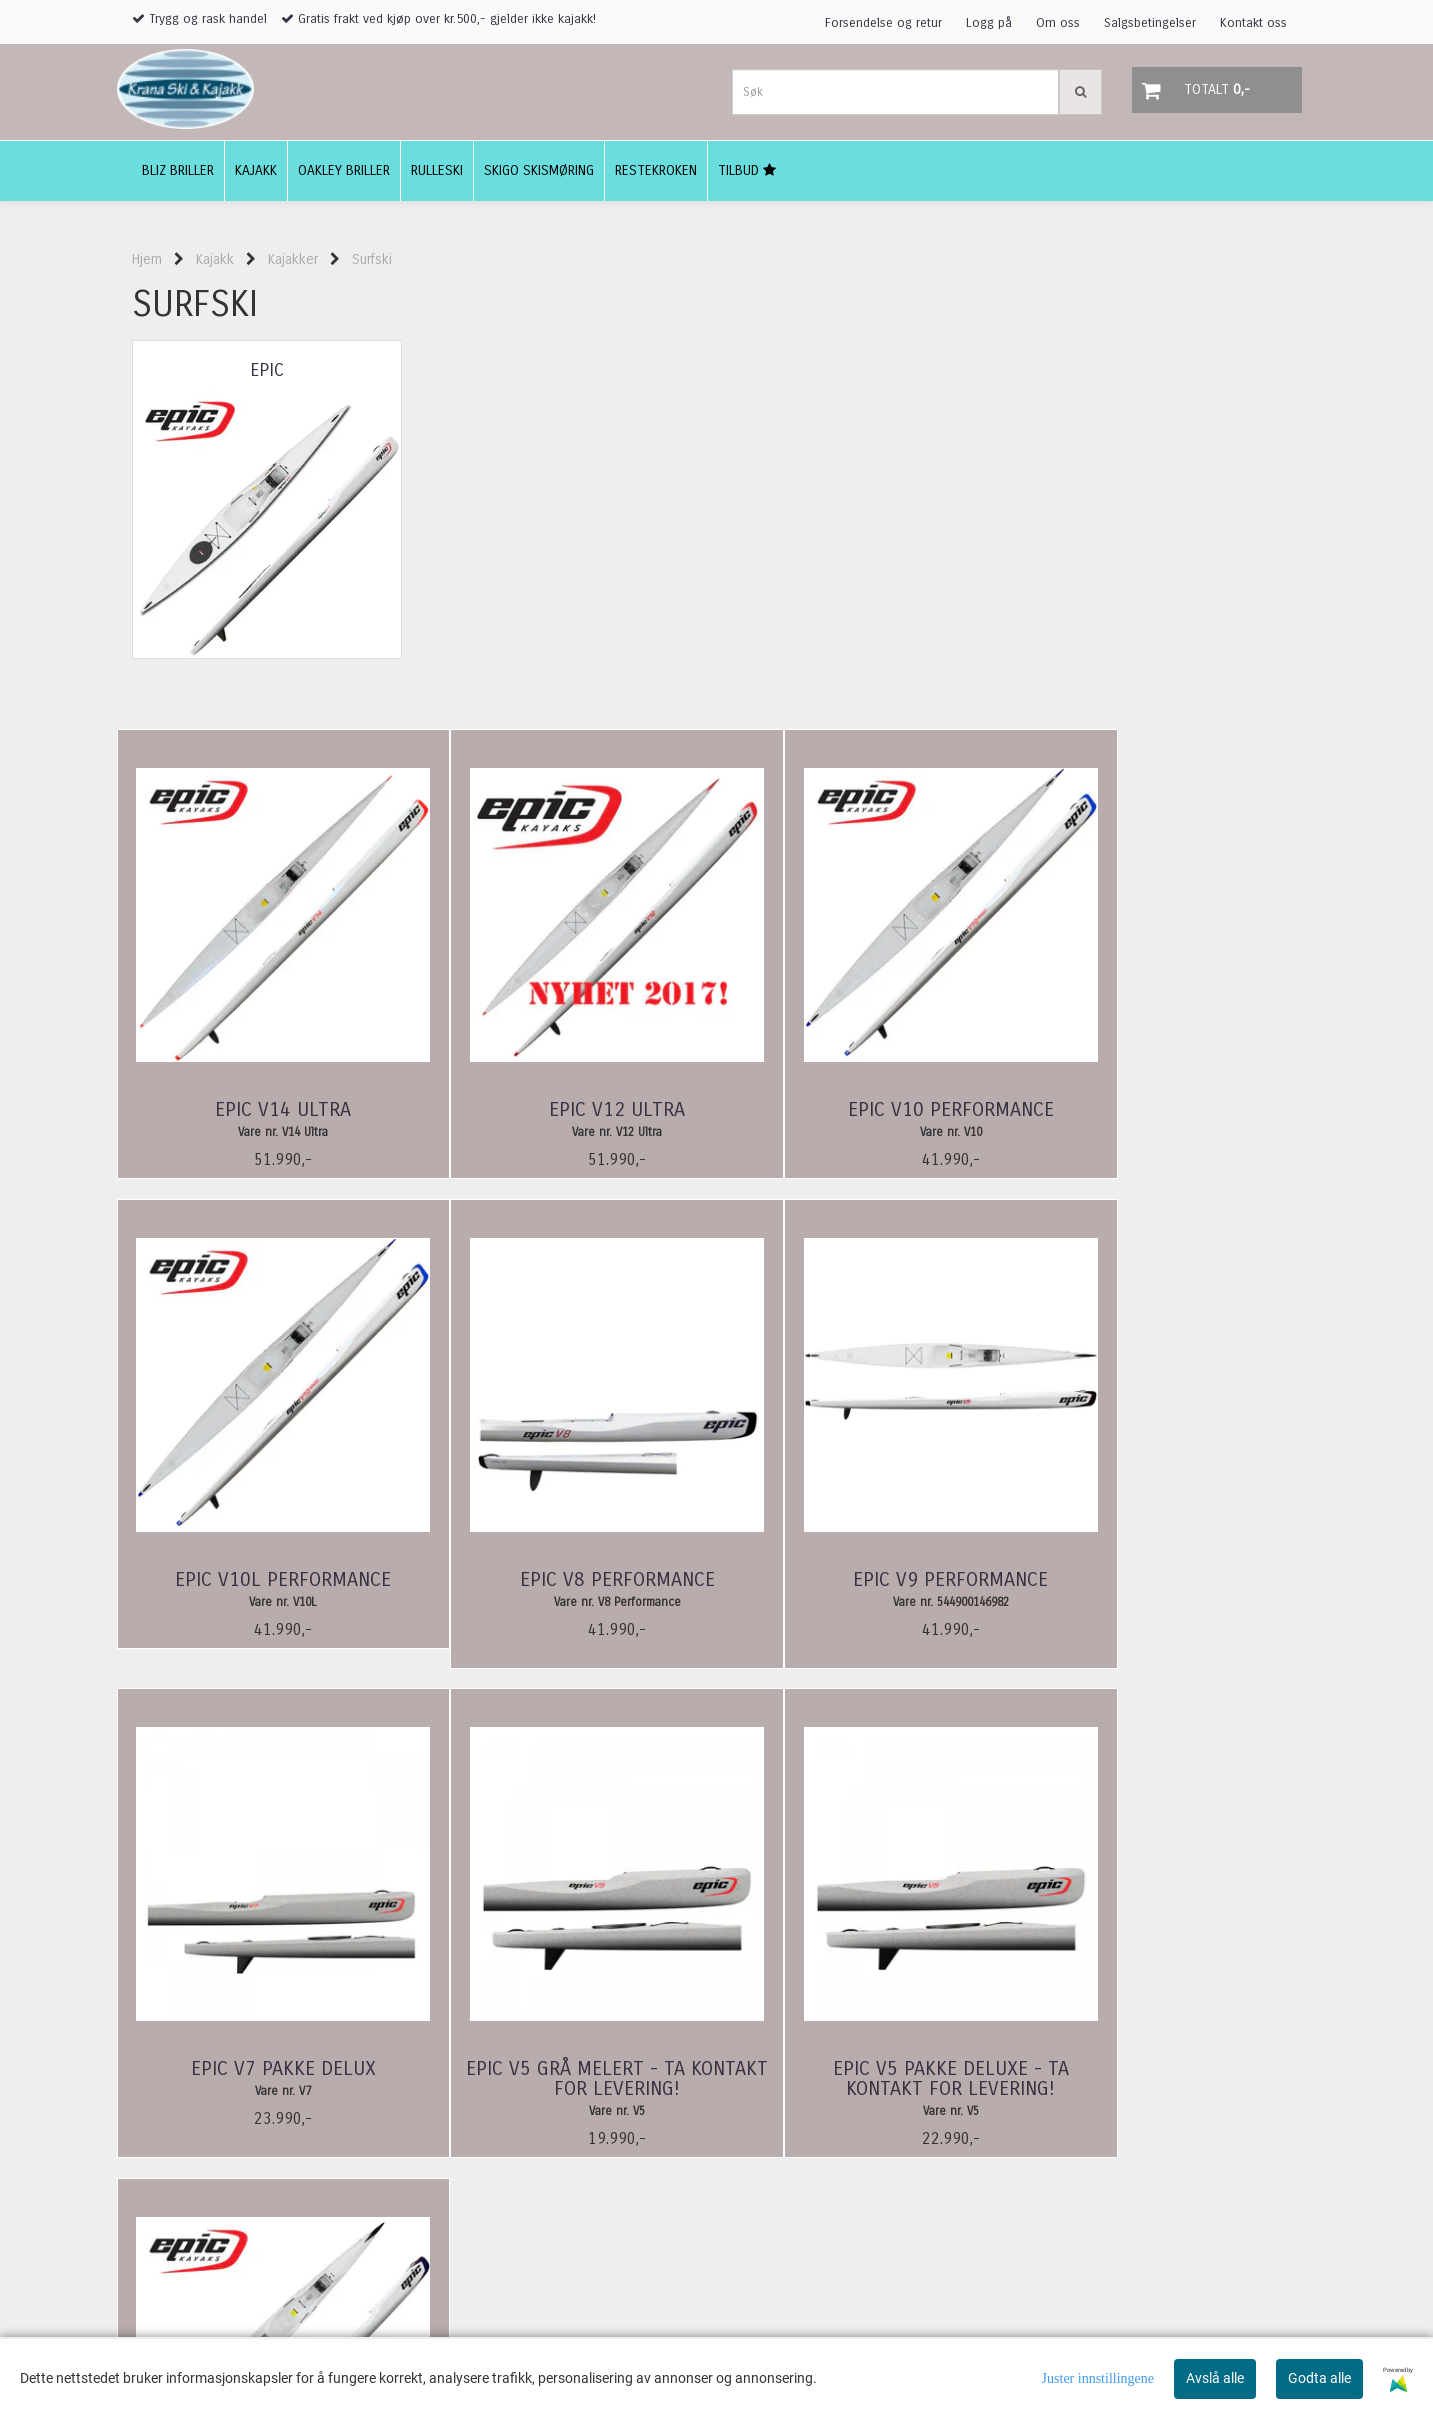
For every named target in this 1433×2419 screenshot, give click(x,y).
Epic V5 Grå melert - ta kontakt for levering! (1166, 1590)
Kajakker (293, 259)
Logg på (989, 23)
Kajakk (215, 259)
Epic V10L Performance (1167, 1110)
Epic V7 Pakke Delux (866, 1580)
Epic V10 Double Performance (567, 2080)
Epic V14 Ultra (267, 1110)
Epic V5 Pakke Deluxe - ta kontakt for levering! (267, 2080)
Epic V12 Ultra (567, 1110)
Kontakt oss (1253, 23)
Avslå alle (1215, 2378)
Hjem (147, 259)
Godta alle (1319, 2378)
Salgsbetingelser (1150, 23)
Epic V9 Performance (566, 1580)
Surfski (372, 259)
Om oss (1058, 23)
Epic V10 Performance (867, 1110)
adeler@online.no (182, 2336)
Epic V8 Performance (266, 1580)
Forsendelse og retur (883, 23)
